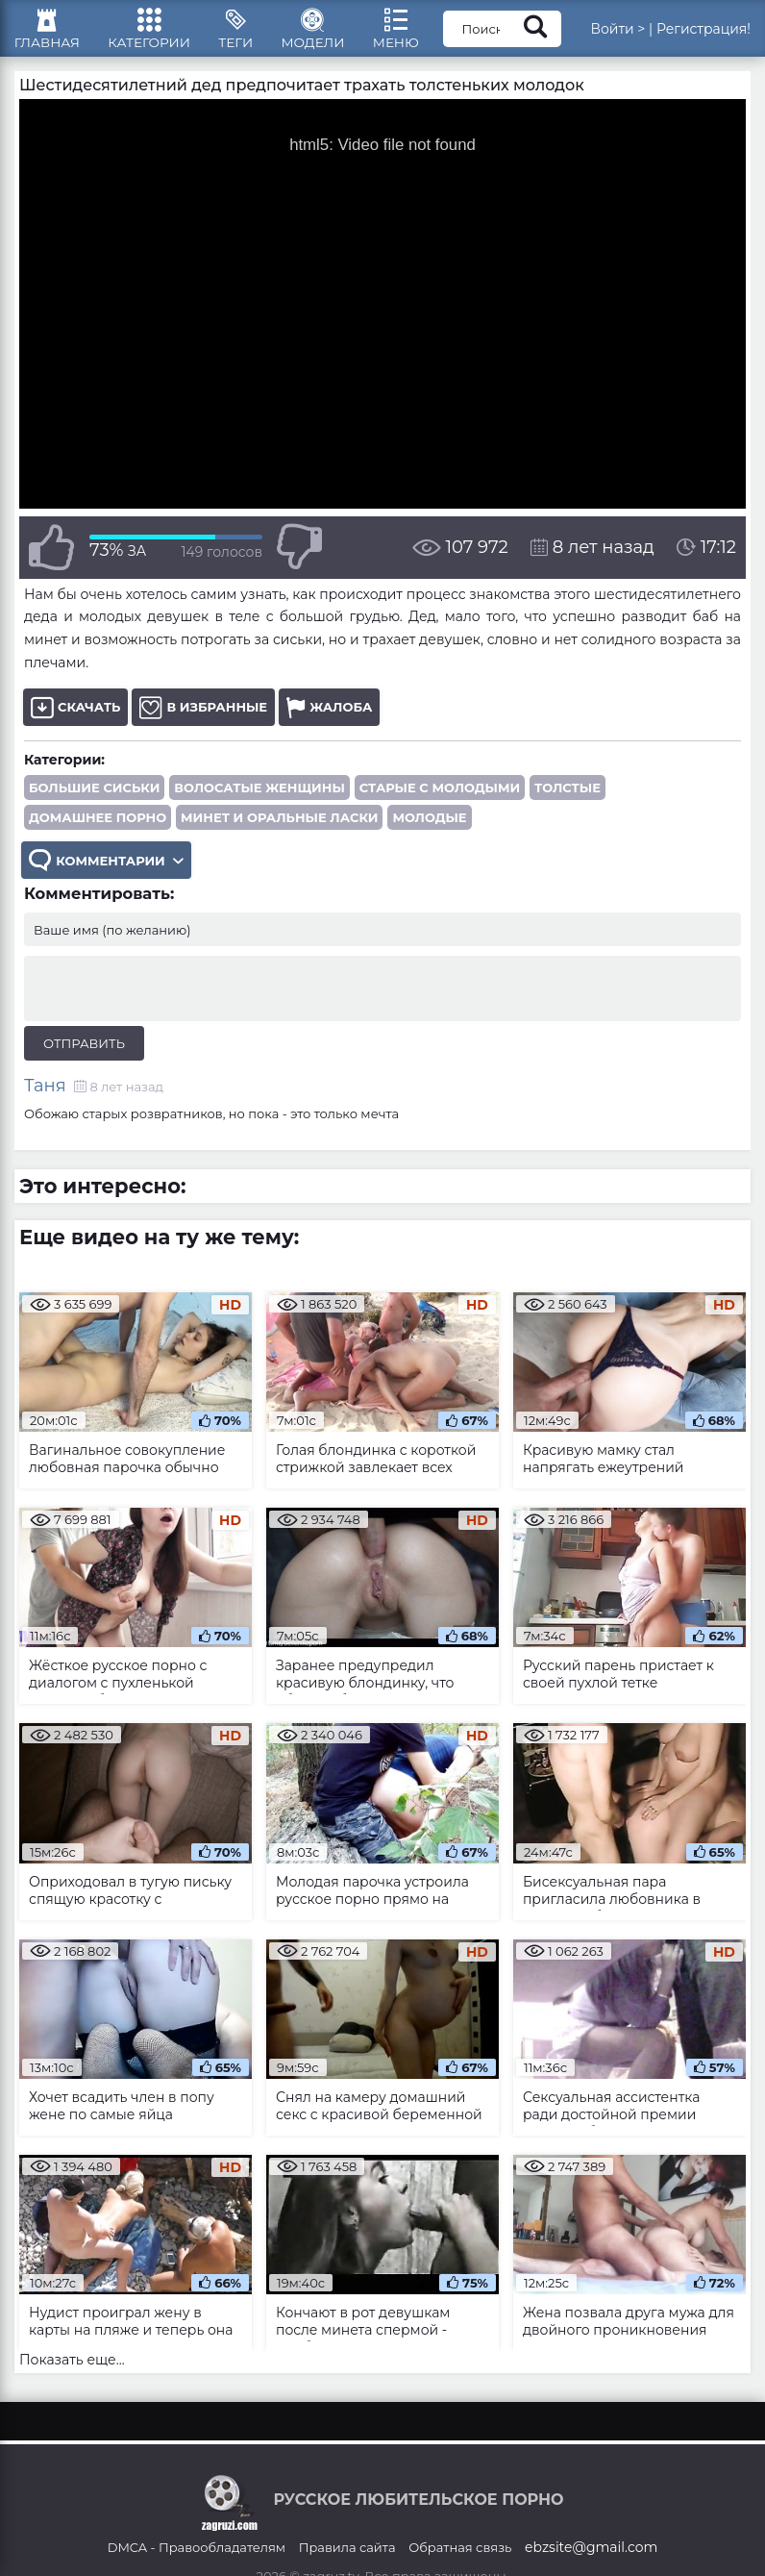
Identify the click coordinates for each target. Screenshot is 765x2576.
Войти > (639, 33)
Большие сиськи (94, 799)
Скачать (75, 719)
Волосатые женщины (259, 799)
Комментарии (108, 874)
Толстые (567, 799)
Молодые (429, 829)
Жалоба (329, 719)
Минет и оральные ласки (279, 829)
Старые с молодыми (439, 799)
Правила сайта (347, 2560)
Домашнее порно (97, 829)
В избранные (203, 719)
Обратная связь (459, 2560)
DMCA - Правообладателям (196, 2560)
